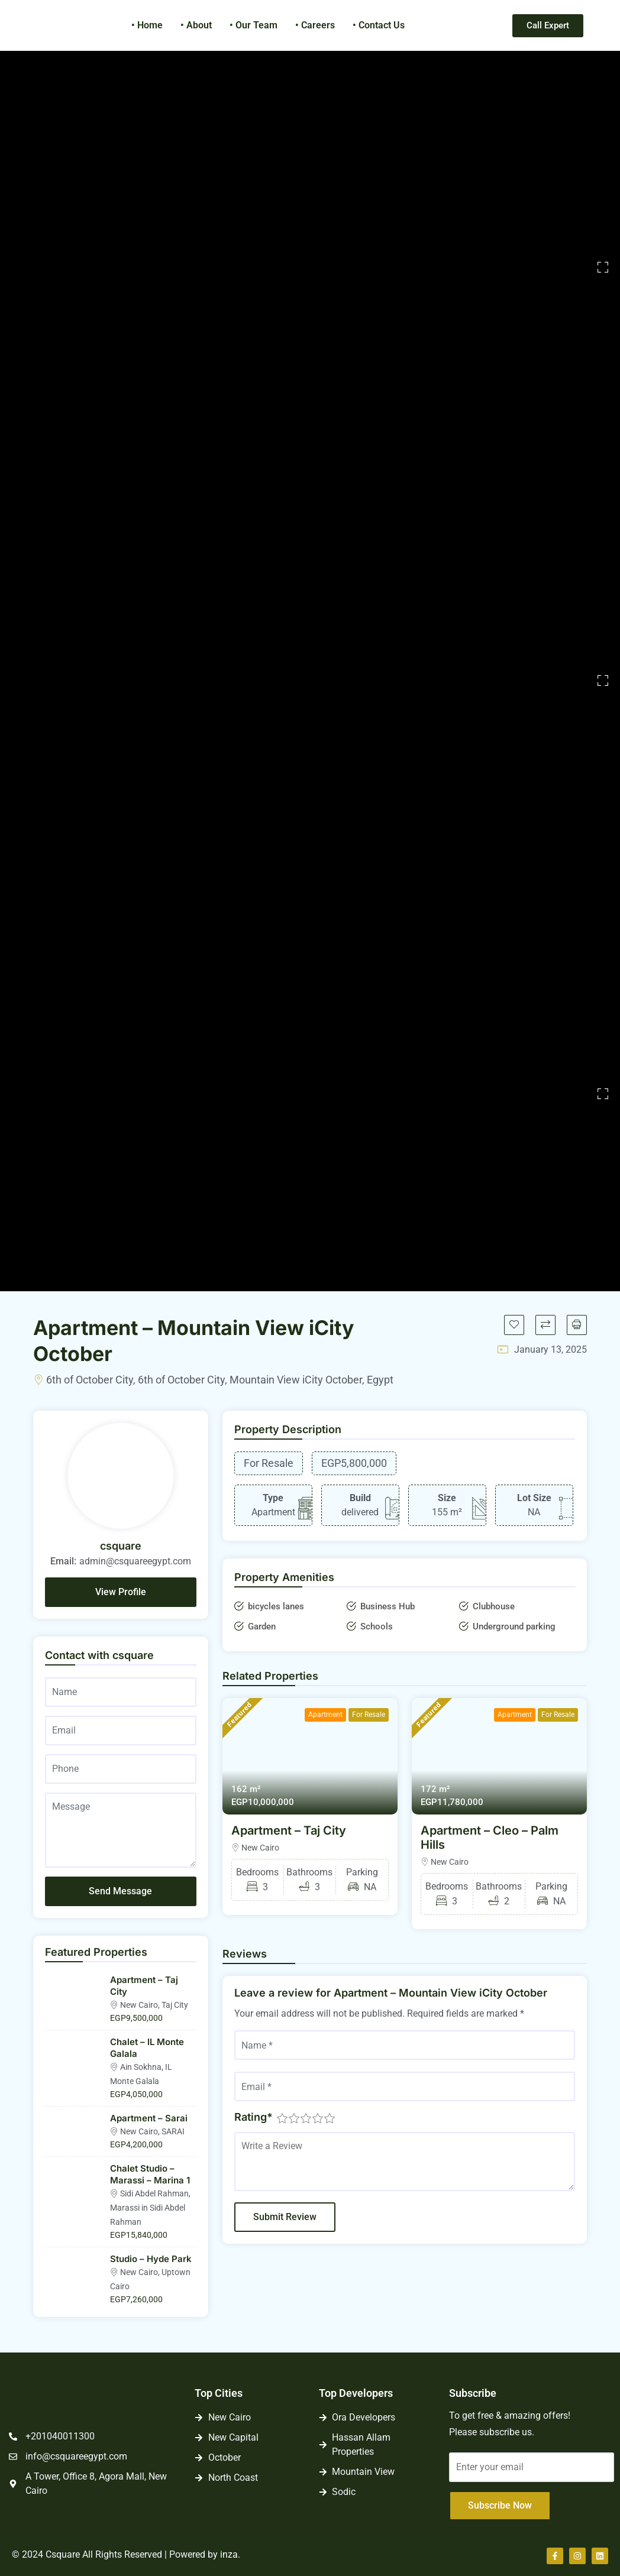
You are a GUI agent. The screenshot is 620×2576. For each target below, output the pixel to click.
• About (196, 25)
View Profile (120, 1592)
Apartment (325, 1714)
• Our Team (253, 25)
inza (229, 2554)
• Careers (315, 25)
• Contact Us (379, 25)
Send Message (120, 1891)
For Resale (368, 1714)
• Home (147, 25)
